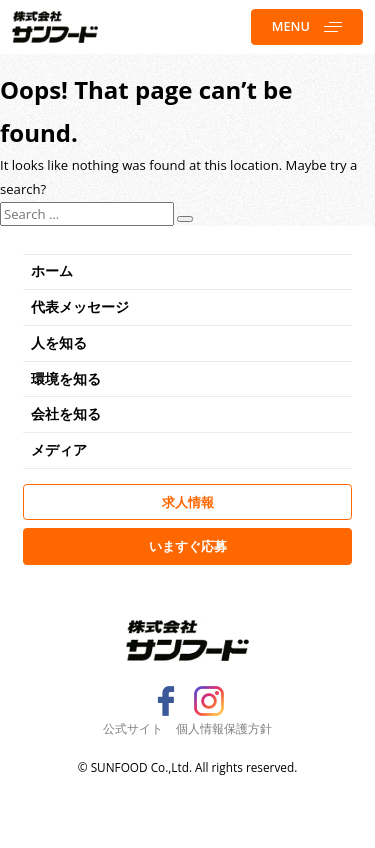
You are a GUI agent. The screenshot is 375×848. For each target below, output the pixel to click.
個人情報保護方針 (224, 728)
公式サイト (133, 728)
